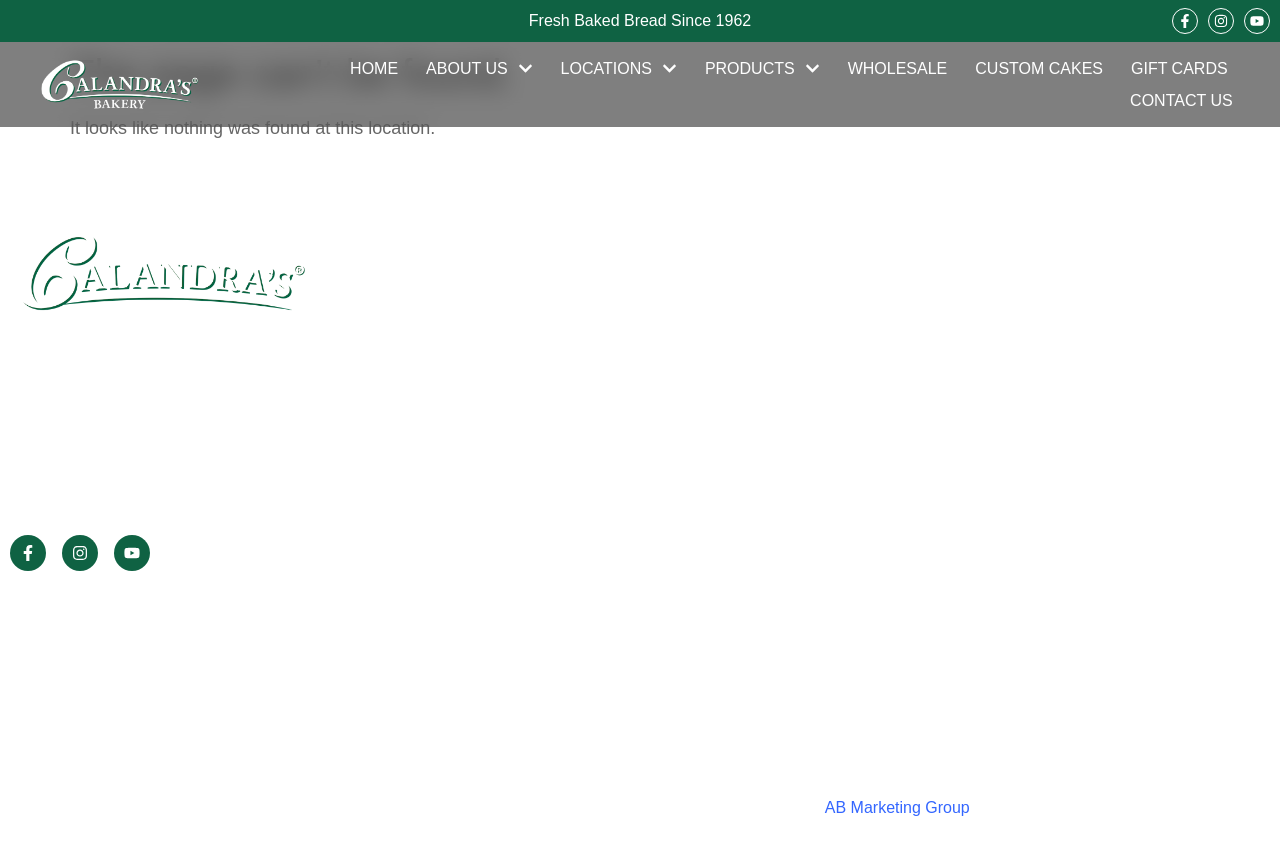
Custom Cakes (1039, 68)
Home (374, 68)
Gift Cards (1179, 68)
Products (762, 69)
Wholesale (898, 68)
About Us (479, 69)
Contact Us (1181, 100)
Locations (619, 69)
